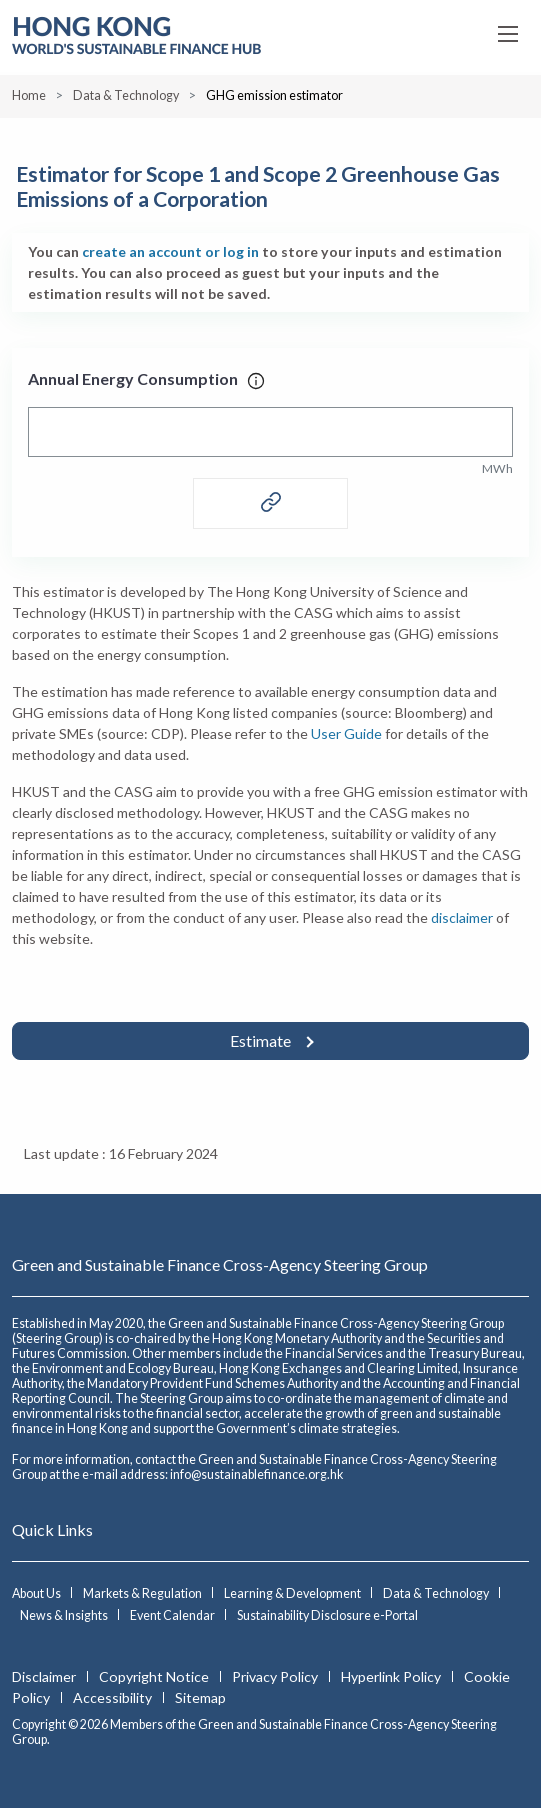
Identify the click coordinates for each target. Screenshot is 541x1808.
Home (29, 95)
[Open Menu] (509, 33)
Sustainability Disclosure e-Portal (327, 1615)
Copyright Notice (155, 1676)
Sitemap (200, 1697)
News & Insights (65, 1615)
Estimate (262, 1040)
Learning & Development (293, 1593)
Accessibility (114, 1697)
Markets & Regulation (143, 1593)
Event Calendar (173, 1615)
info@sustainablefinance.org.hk (256, 1474)
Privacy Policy (276, 1676)
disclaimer (462, 917)
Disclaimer (45, 1676)
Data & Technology (126, 95)
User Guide (346, 733)
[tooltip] (256, 378)
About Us (37, 1593)
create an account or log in (170, 251)
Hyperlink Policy (392, 1676)
